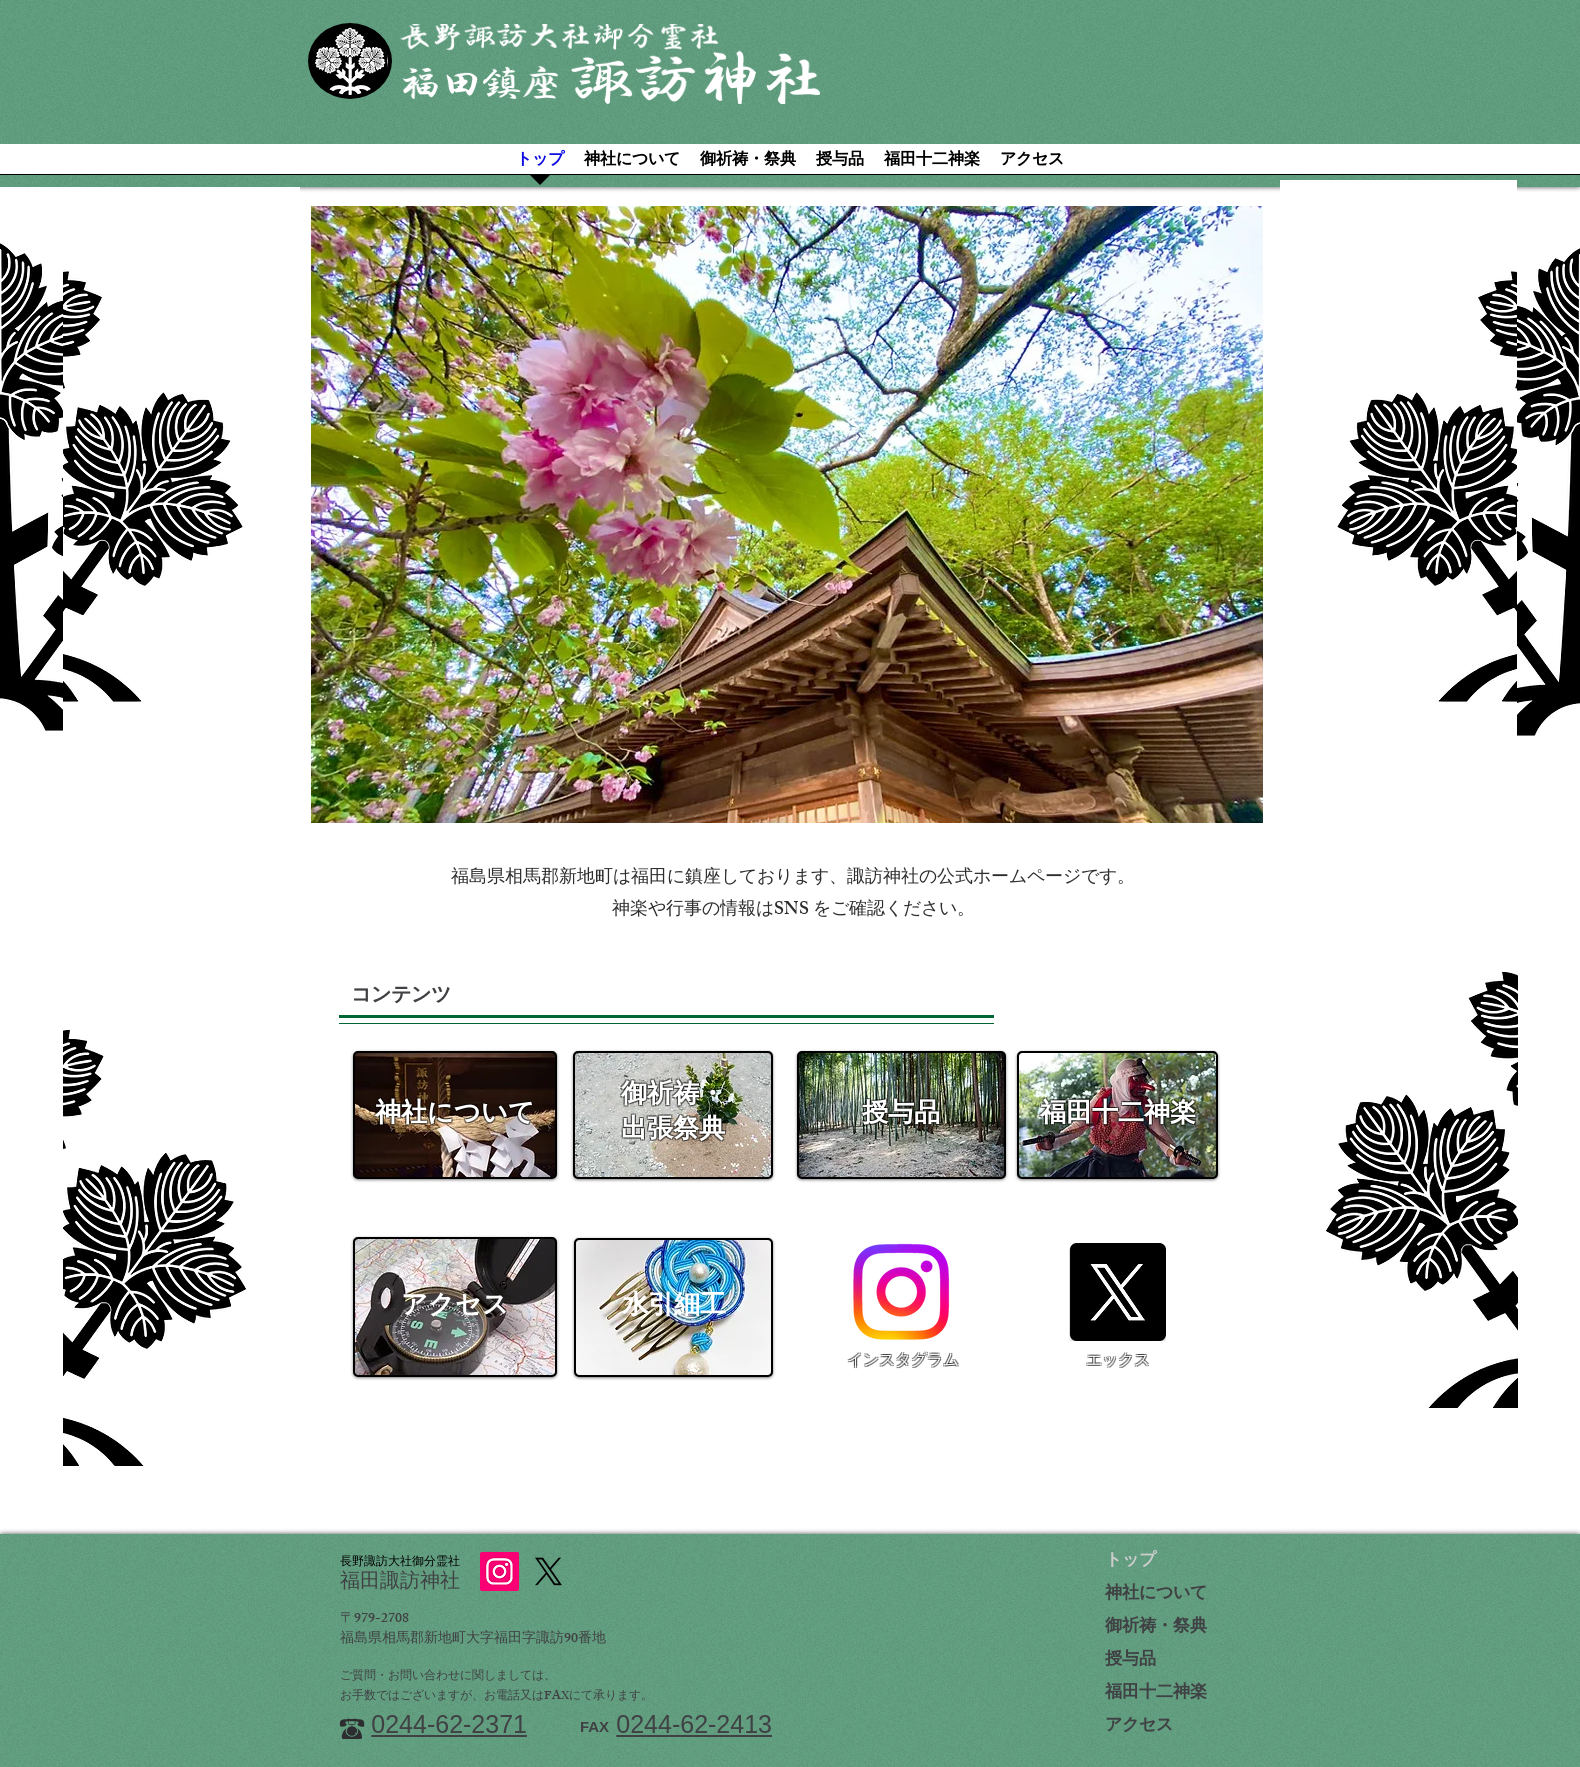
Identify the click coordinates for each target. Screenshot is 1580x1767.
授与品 (1130, 1661)
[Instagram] (901, 1292)
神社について (1156, 1595)
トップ (1130, 1562)
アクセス (1139, 1727)
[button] (787, 514)
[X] (1117, 1292)
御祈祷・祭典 (1156, 1628)
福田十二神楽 (1156, 1694)
